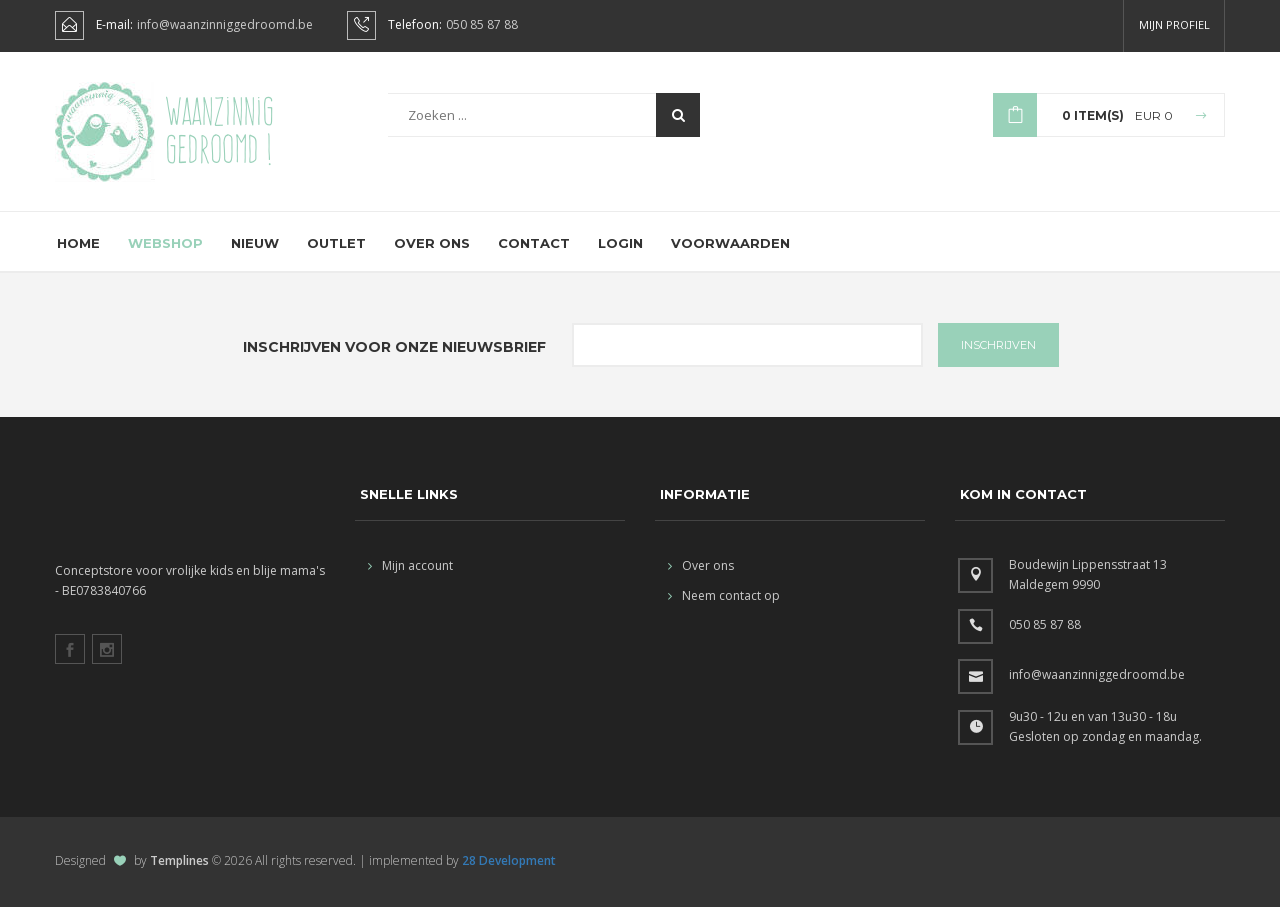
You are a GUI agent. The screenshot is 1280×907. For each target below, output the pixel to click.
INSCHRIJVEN (998, 345)
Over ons (432, 243)
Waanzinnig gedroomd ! (219, 130)
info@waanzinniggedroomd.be (225, 25)
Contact (534, 243)
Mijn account (410, 565)
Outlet (336, 243)
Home (78, 243)
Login (620, 243)
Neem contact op (724, 595)
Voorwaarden (730, 243)
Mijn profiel (1174, 24)
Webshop (165, 243)
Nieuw (255, 243)
